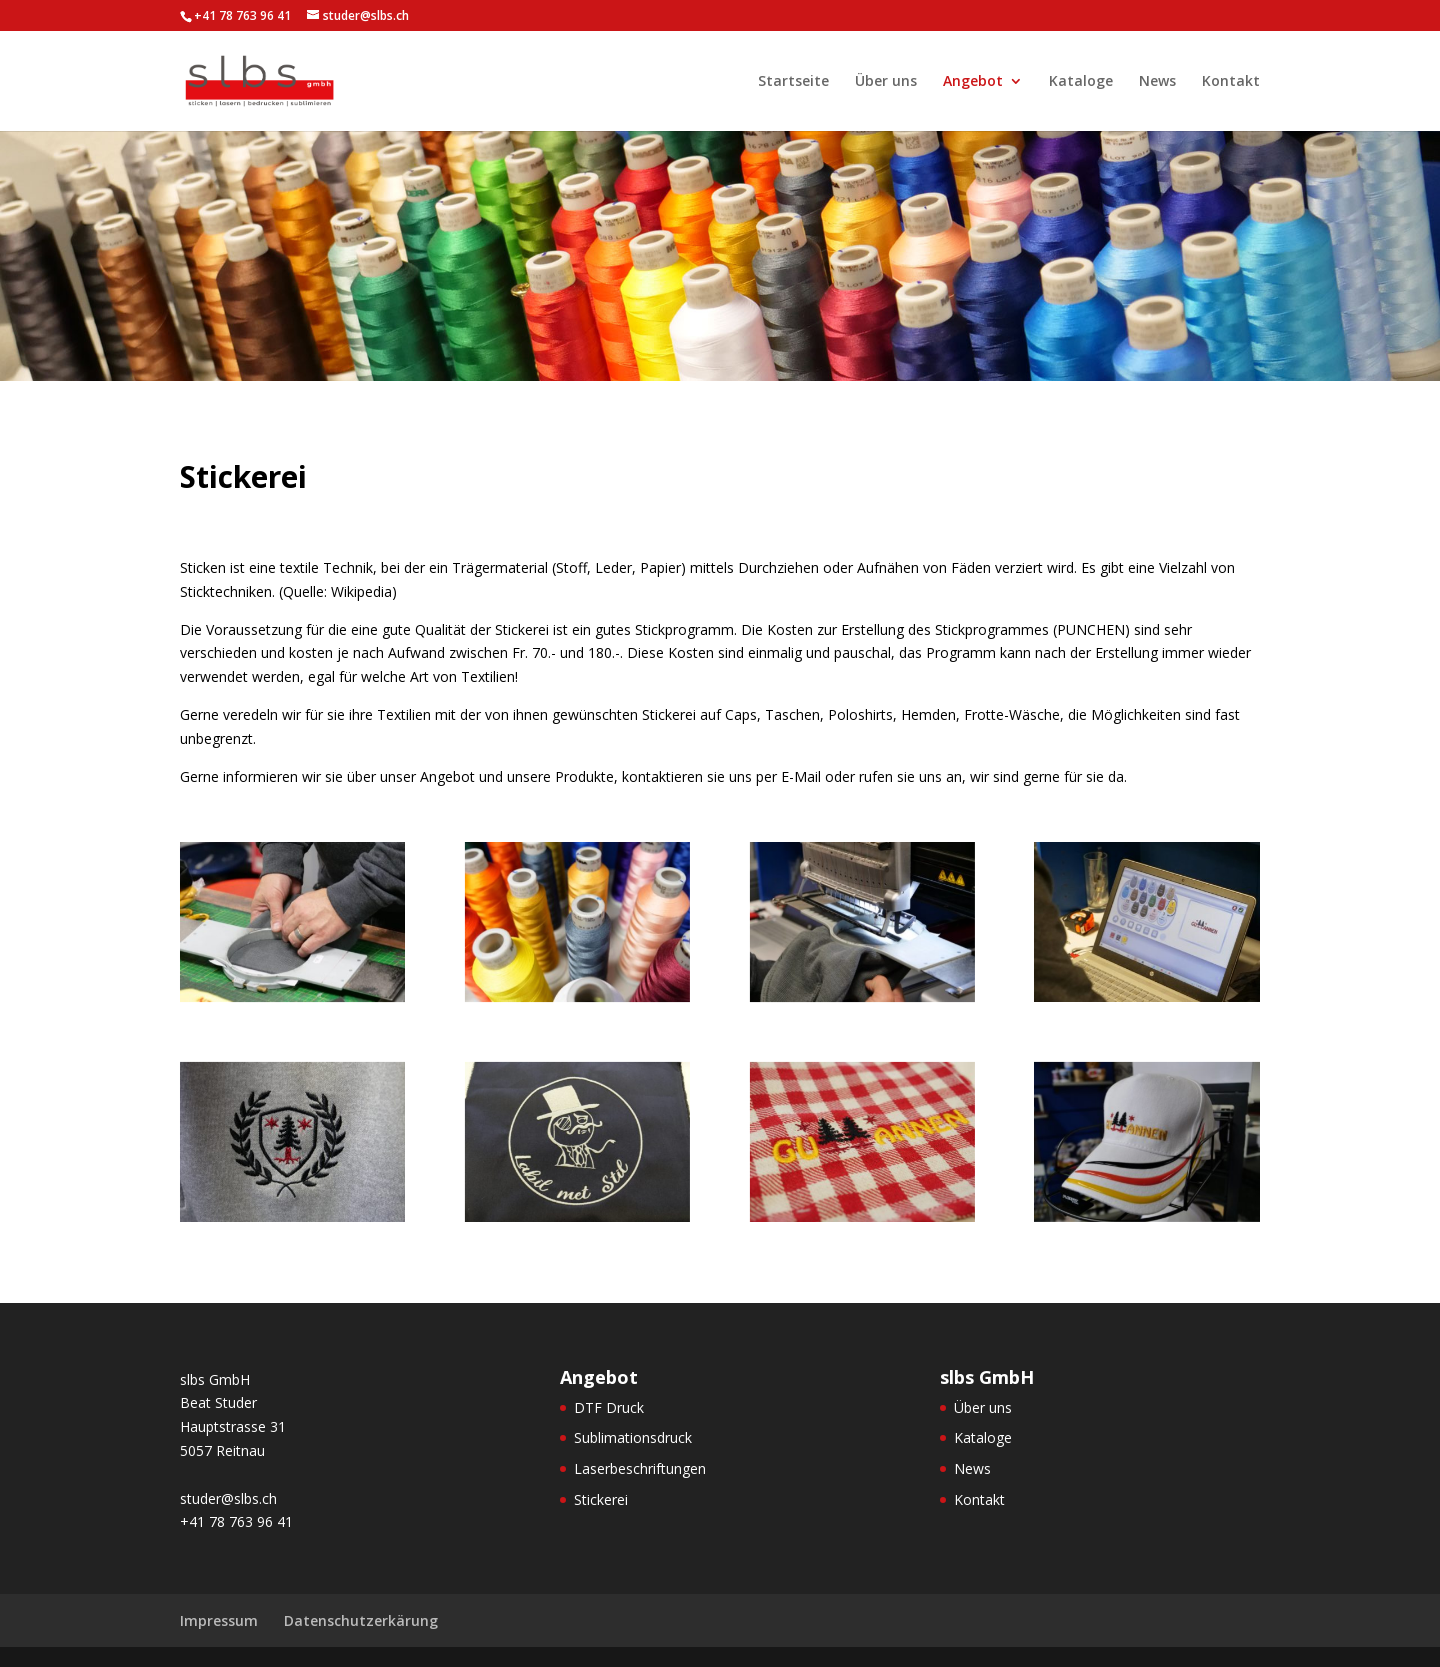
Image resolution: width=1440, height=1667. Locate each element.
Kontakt (1231, 82)
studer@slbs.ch (228, 1498)
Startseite (793, 82)
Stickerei (601, 1499)
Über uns (886, 82)
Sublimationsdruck (633, 1437)
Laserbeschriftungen (640, 1468)
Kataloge (1081, 82)
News (1157, 82)
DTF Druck (609, 1407)
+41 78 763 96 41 (236, 1521)
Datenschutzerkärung (361, 1620)
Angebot (973, 82)
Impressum (219, 1620)
